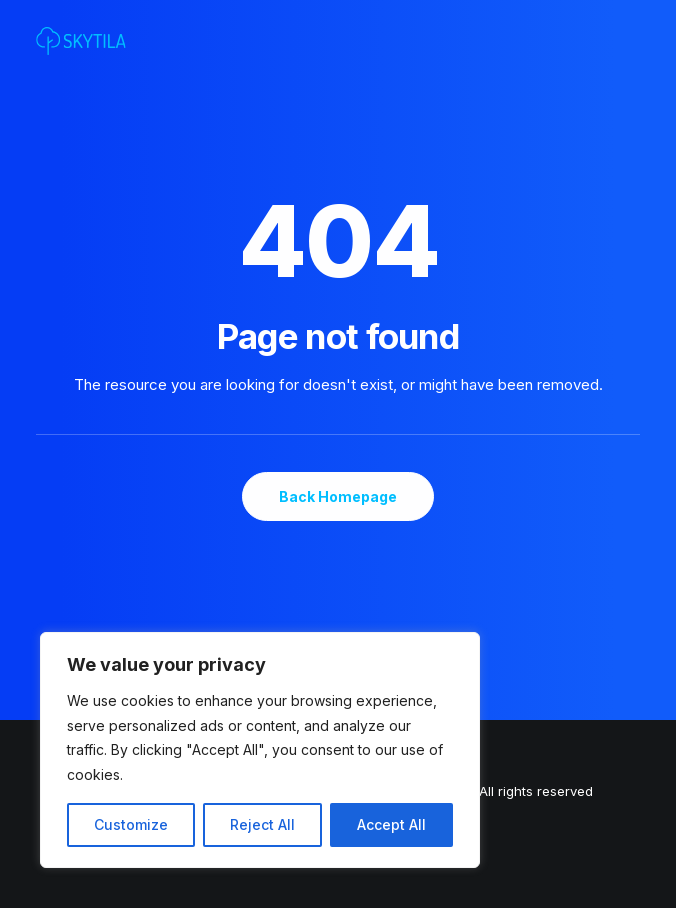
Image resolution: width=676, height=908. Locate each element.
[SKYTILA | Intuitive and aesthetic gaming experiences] (81, 41)
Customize (131, 824)
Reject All (262, 824)
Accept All (391, 824)
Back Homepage (338, 496)
